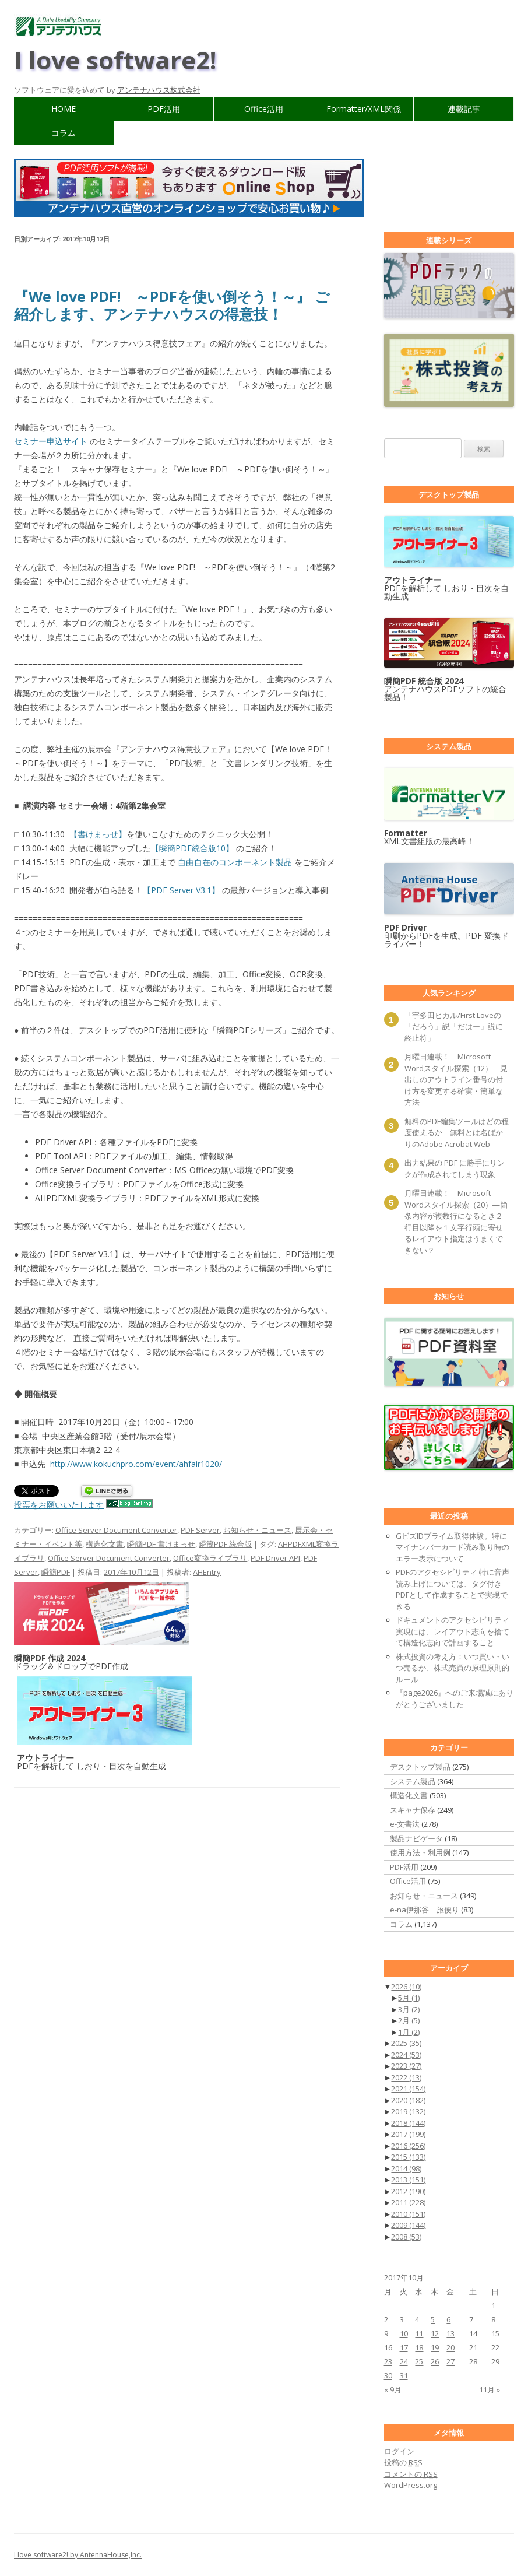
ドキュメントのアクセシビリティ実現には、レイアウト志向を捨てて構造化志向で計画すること (452, 1631)
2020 (408, 2100)
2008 (406, 2236)
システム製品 (412, 1781)
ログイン (399, 2451)
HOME (63, 108)
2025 (406, 2043)
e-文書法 (405, 1824)
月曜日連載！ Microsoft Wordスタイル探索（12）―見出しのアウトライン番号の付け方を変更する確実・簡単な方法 (456, 1079)
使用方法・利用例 (420, 1852)
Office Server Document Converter (116, 1530)
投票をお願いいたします (59, 1504)
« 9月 (393, 2389)
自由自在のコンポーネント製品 (235, 862)
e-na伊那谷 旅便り (424, 1909)
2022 (406, 2077)
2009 (408, 2225)
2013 (408, 2179)
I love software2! (115, 59)
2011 (408, 2202)
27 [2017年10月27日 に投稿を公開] (450, 2361)
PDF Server (200, 1530)
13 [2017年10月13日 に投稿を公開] (450, 2333)
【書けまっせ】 (97, 834)
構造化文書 (105, 1544)
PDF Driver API (275, 1558)
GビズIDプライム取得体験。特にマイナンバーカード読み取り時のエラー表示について (452, 1547)
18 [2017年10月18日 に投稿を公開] (419, 2347)
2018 (408, 2123)
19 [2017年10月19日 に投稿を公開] (435, 2347)
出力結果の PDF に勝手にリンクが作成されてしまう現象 (454, 1168)
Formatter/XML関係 (363, 108)
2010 (408, 2214)
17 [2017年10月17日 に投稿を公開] (404, 2347)
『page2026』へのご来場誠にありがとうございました (454, 1698)
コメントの (411, 2474)
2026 (406, 1986)
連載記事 (464, 108)
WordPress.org (410, 2485)
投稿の (403, 2462)
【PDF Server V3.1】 (181, 890)
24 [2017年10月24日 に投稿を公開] (404, 2361)
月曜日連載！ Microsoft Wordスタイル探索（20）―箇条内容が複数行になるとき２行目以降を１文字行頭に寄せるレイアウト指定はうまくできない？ (456, 1221)
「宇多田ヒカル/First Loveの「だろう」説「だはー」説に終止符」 (453, 1026)
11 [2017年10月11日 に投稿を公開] (419, 2333)
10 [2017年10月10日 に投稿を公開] (404, 2333)
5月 (409, 1997)
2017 (408, 2134)
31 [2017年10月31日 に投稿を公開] (404, 2375)
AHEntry (207, 1572)
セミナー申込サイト (50, 441)
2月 (409, 2020)
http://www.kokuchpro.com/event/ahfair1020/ (136, 1463)
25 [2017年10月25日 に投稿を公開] (419, 2361)
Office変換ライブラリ (210, 1558)
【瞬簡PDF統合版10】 (192, 848)
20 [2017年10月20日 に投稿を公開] (450, 2347)
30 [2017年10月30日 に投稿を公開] (388, 2375)
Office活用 (263, 108)
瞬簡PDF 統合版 (225, 1544)
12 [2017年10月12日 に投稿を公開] (435, 2333)
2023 (406, 2066)
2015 (408, 2157)
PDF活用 (163, 108)
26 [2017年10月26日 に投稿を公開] (435, 2361)
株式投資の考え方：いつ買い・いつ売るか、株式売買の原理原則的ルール (452, 1667)
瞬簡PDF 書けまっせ (161, 1544)
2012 (408, 2191)
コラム (63, 132)
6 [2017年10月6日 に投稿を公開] (448, 2319)
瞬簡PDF (55, 1572)
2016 (408, 2145)
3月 (409, 2009)
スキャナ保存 (412, 1810)
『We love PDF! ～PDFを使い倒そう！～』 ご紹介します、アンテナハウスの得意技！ (172, 305)
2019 (408, 2111)
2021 (408, 2088)
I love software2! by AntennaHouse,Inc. (78, 2555)
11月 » (489, 2389)
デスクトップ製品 (420, 1766)
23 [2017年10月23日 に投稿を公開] (388, 2361)
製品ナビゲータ (416, 1838)
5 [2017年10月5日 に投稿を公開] (433, 2319)
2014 (406, 2168)
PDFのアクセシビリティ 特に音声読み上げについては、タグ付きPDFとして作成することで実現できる (452, 1589)
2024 (406, 2054)
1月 (409, 2032)
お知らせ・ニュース (257, 1530)
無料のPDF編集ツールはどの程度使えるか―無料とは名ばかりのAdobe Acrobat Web (456, 1132)
